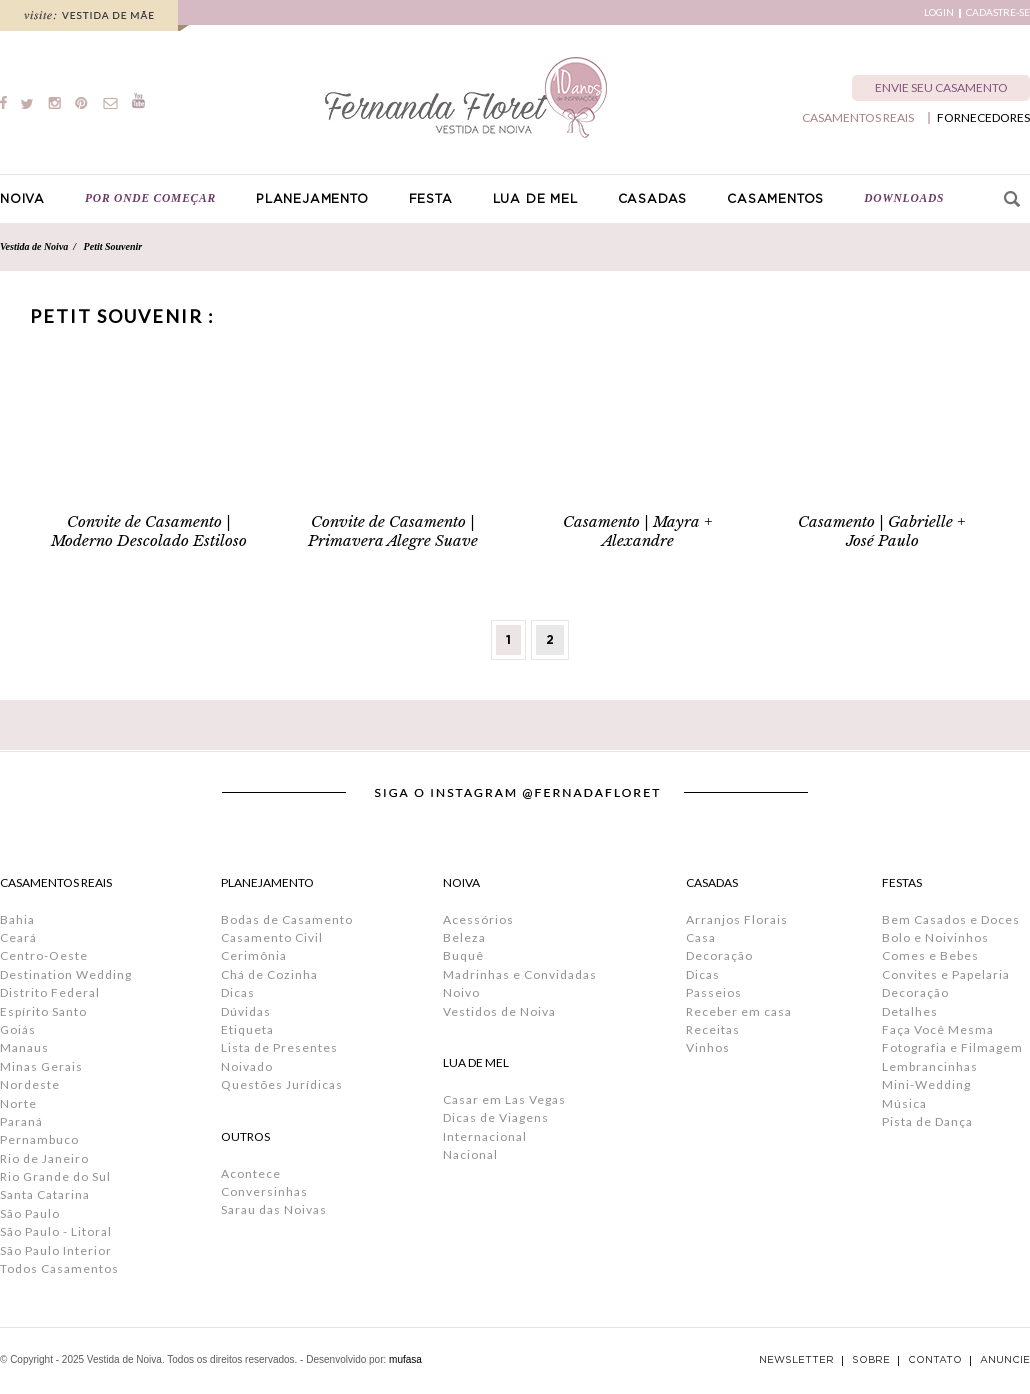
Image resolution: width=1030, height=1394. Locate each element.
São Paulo (30, 1213)
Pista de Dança (927, 1121)
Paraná (21, 1121)
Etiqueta (247, 1029)
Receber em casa (739, 1011)
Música (904, 1103)
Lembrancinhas (930, 1066)
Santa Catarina (45, 1194)
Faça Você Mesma (938, 1029)
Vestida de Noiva (34, 246)
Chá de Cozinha (269, 974)
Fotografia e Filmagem (952, 1047)
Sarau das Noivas (274, 1209)
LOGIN (939, 12)
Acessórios (478, 919)
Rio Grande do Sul (55, 1176)
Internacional (485, 1136)
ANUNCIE (1005, 1360)
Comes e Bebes (930, 955)
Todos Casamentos (59, 1268)
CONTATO (935, 1360)
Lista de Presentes (279, 1047)
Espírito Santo (43, 1011)
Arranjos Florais (737, 919)
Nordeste (30, 1084)
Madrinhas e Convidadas (520, 974)
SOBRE (871, 1360)
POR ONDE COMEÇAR (150, 198)
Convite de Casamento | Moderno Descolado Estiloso (149, 531)
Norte (18, 1103)
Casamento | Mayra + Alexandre (638, 531)
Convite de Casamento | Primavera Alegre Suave (393, 531)
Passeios (714, 992)
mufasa (405, 1359)
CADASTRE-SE (998, 12)
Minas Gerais (41, 1066)
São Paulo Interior (56, 1250)
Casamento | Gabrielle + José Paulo (882, 531)
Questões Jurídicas (282, 1084)
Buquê (463, 955)
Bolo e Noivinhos (935, 937)
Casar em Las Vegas (504, 1099)
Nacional (470, 1154)
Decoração (719, 955)
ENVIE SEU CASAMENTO (941, 87)
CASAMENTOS (775, 199)
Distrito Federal (50, 992)
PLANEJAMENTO (312, 199)
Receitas (713, 1029)
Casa (701, 937)
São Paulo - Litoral (56, 1231)
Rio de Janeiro (44, 1158)
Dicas (238, 992)
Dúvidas (246, 1011)
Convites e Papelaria (946, 974)
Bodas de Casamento (287, 919)
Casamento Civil (272, 937)
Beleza (464, 937)
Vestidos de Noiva (499, 1011)
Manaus (24, 1047)
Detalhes (910, 1011)
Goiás (18, 1029)
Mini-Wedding (926, 1084)
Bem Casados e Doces (951, 919)
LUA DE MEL (535, 199)
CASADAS (653, 199)
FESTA (431, 199)
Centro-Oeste (44, 955)
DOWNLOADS (904, 198)
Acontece (251, 1173)
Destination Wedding (66, 974)
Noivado (247, 1066)
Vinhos (708, 1047)
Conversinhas (264, 1191)
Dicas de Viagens (496, 1117)
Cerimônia (254, 955)
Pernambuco (39, 1139)
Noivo (461, 992)
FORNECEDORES (983, 118)
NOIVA (22, 199)
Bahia (17, 919)
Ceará (18, 937)
